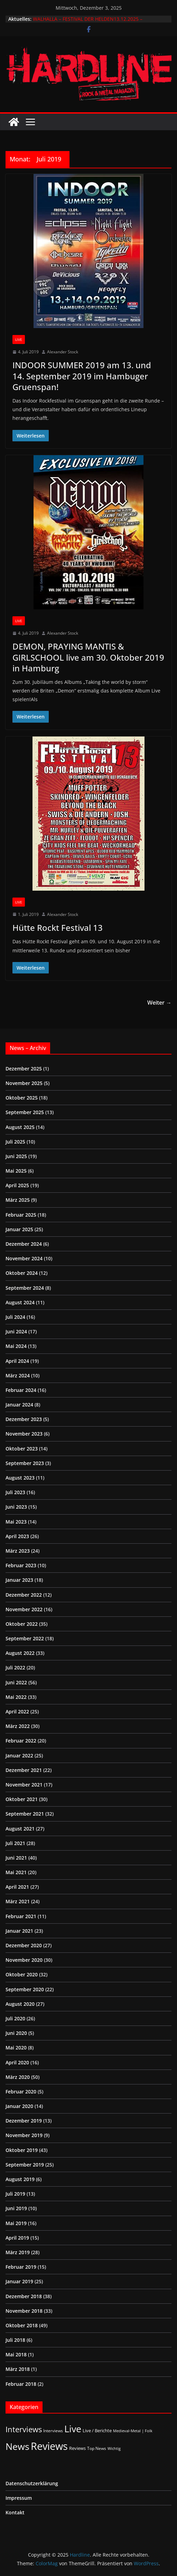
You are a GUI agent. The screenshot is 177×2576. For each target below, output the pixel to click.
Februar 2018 (21, 2384)
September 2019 (25, 2164)
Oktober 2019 (22, 2150)
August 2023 (20, 1477)
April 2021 (17, 1887)
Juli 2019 (15, 2193)
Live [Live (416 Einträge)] (72, 2428)
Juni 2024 (16, 1331)
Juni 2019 (16, 2208)
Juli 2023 (15, 1492)
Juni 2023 (16, 1506)
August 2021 (20, 1828)
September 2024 (25, 1288)
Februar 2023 (21, 1565)
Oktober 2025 (22, 1097)
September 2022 (25, 1638)
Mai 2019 (16, 2223)
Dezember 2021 (24, 1770)
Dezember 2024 (24, 1244)
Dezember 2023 (24, 1419)
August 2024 (20, 1302)
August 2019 (20, 2179)
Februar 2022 (21, 1740)
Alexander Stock (62, 352)
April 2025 (17, 1185)
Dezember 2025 (24, 1068)
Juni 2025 (16, 1156)
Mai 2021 (16, 1872)
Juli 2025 (15, 1141)
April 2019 (17, 2237)
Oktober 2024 (22, 1273)
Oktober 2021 (22, 1799)
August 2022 (20, 1653)
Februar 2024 (21, 1390)
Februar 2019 (21, 2267)
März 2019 (18, 2252)
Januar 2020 (19, 2106)
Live (18, 339)
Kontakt (15, 2512)
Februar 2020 (21, 2091)
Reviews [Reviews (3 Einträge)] (77, 2448)
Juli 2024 (15, 1317)
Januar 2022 (19, 1755)
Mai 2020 (16, 2047)
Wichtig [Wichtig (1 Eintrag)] (114, 2448)
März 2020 (18, 2077)
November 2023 (24, 1433)
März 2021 (18, 1901)
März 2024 (18, 1375)
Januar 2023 (19, 1580)
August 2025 (20, 1127)
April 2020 (17, 2062)
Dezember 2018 (24, 2296)
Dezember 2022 (24, 1594)
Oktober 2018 (22, 2325)
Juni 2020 (16, 2033)
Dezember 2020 (24, 1945)
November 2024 (24, 1258)
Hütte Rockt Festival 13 (57, 927)
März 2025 (18, 1200)
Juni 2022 (16, 1682)
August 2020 (20, 2004)
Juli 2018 (15, 2340)
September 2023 (25, 1463)
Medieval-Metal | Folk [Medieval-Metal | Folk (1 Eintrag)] (132, 2430)
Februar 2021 (21, 1916)
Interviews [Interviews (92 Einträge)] (24, 2429)
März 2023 (18, 1550)
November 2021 (24, 1784)
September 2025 (25, 1112)
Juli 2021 (15, 1843)
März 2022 (18, 1726)
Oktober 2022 (22, 1624)
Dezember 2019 (24, 2120)
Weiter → (159, 1002)
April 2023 (17, 1536)
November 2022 (24, 1609)
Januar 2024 (19, 1404)
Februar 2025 (21, 1214)
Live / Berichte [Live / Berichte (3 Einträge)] (97, 2430)
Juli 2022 (15, 1667)
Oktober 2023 (22, 1448)
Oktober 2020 (22, 1974)
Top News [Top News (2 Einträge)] (96, 2448)
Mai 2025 (16, 1170)
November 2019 (24, 2135)
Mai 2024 (16, 1346)
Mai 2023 (16, 1521)
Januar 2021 (19, 1930)
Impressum (19, 2498)
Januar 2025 (19, 1229)
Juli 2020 (15, 2018)
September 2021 (25, 1813)
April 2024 (17, 1361)
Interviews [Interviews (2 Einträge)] (53, 2430)
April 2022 (17, 1711)
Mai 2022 (16, 1697)
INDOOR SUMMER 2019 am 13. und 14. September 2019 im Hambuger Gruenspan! (81, 375)
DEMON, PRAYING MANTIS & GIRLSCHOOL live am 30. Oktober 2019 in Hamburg (88, 657)
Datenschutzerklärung (32, 2483)
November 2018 (24, 2311)
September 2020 (25, 1989)
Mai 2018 (16, 2354)
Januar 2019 (19, 2281)
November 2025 (24, 1083)
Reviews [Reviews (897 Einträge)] (49, 2446)
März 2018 (18, 2369)
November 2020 (24, 1960)
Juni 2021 (16, 1857)
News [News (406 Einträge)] (17, 2446)
